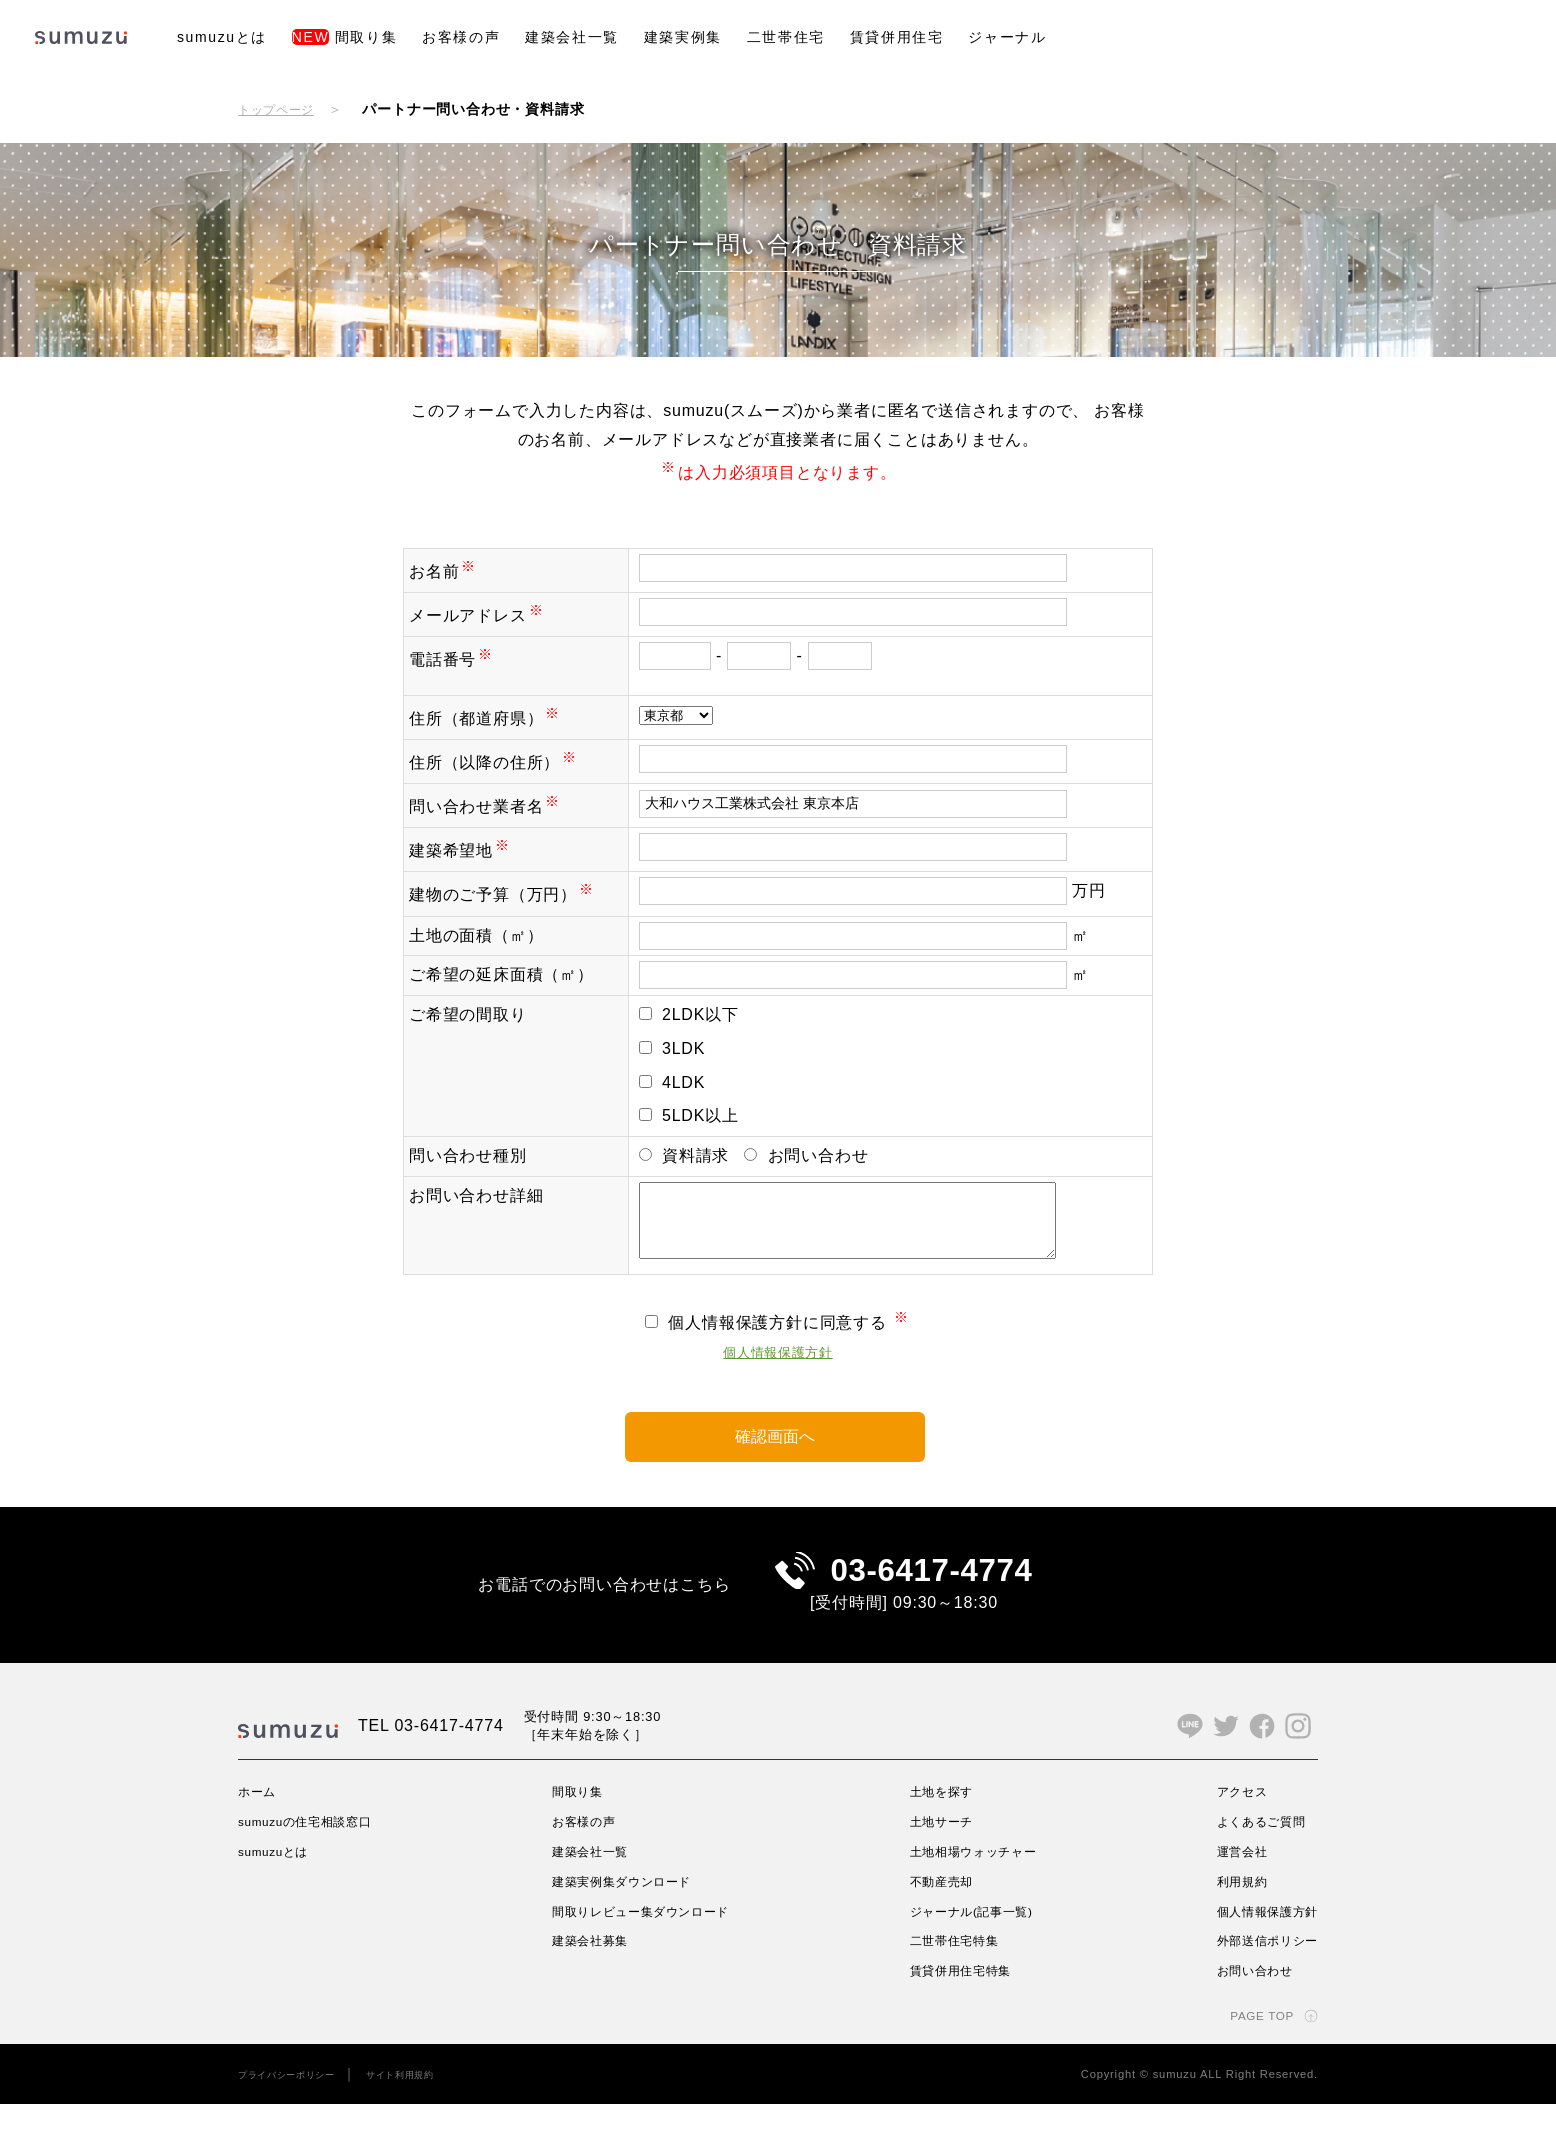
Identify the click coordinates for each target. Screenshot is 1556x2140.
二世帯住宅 (786, 37)
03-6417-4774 (931, 1595)
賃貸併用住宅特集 (961, 2006)
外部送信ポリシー (1259, 1976)
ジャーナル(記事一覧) (974, 1946)
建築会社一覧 (572, 37)
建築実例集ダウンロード (627, 1916)
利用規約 (1229, 1916)
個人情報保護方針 (778, 1366)
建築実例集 (683, 37)
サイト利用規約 (428, 2109)
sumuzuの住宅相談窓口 (317, 1856)
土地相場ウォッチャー (976, 1886)
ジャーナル (1007, 37)
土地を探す (939, 1826)
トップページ (282, 109)
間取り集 (344, 37)
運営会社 (1229, 1886)
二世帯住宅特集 (954, 1976)
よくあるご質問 (1252, 1856)
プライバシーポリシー (297, 2109)
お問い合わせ (1244, 2006)
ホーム (260, 1826)
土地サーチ (939, 1856)
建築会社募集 (590, 1976)
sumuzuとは (222, 37)
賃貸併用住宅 (897, 37)
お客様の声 (461, 37)
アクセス (1229, 1826)
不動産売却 (939, 1916)
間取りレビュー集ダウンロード (649, 1946)
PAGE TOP (1255, 2050)
